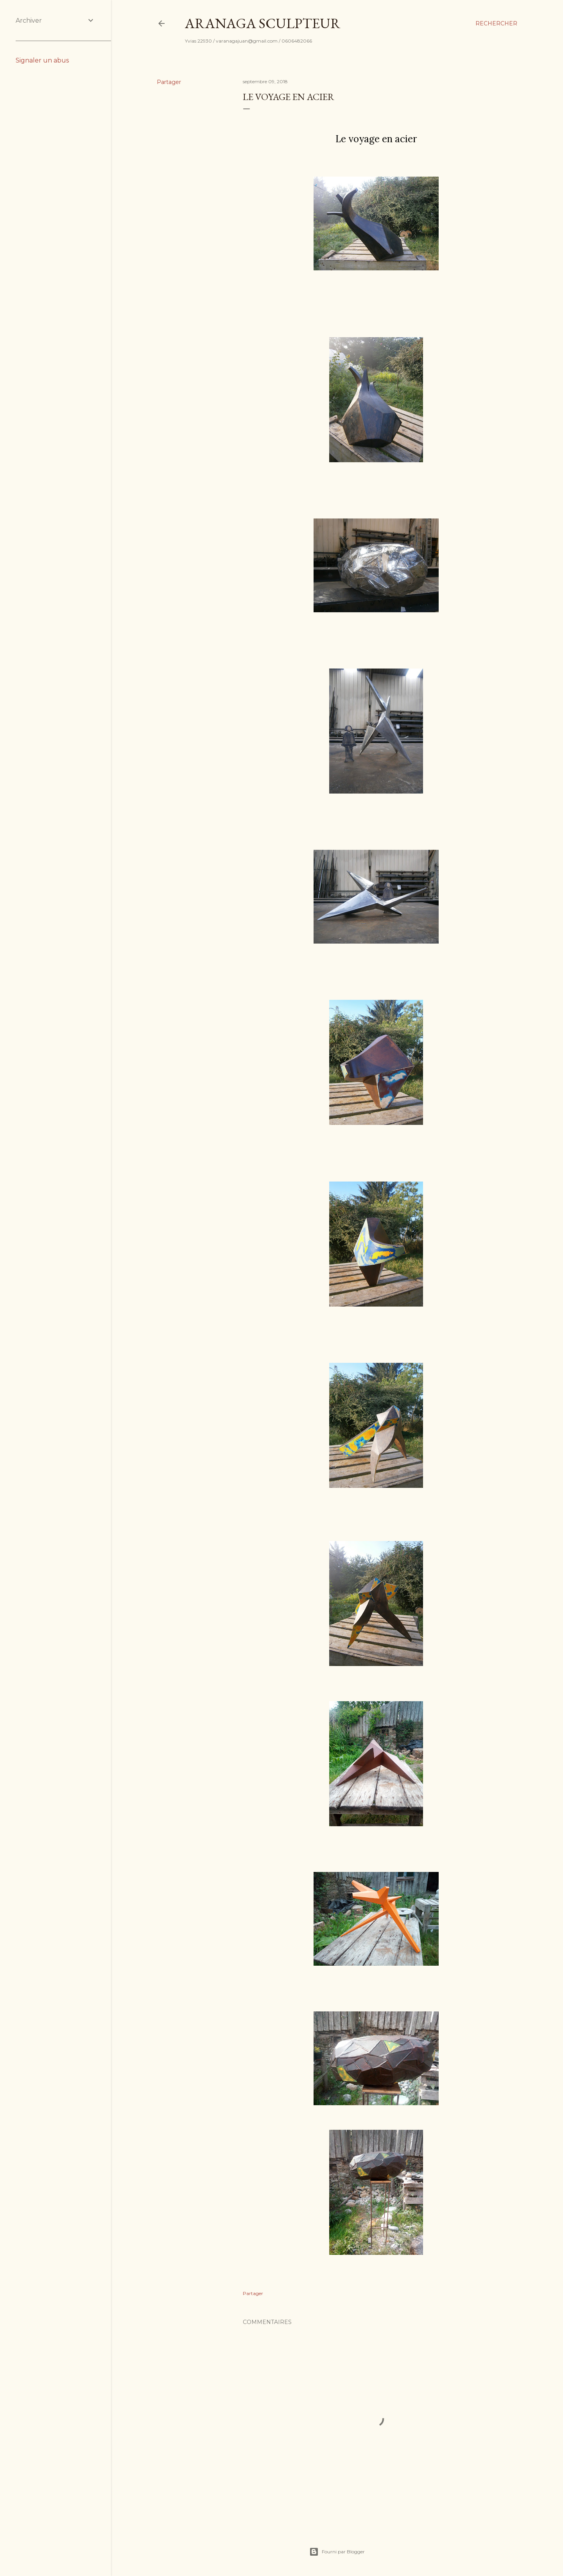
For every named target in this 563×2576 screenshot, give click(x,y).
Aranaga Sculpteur (263, 23)
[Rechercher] (496, 23)
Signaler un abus (42, 60)
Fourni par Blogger (337, 2551)
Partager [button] (169, 82)
